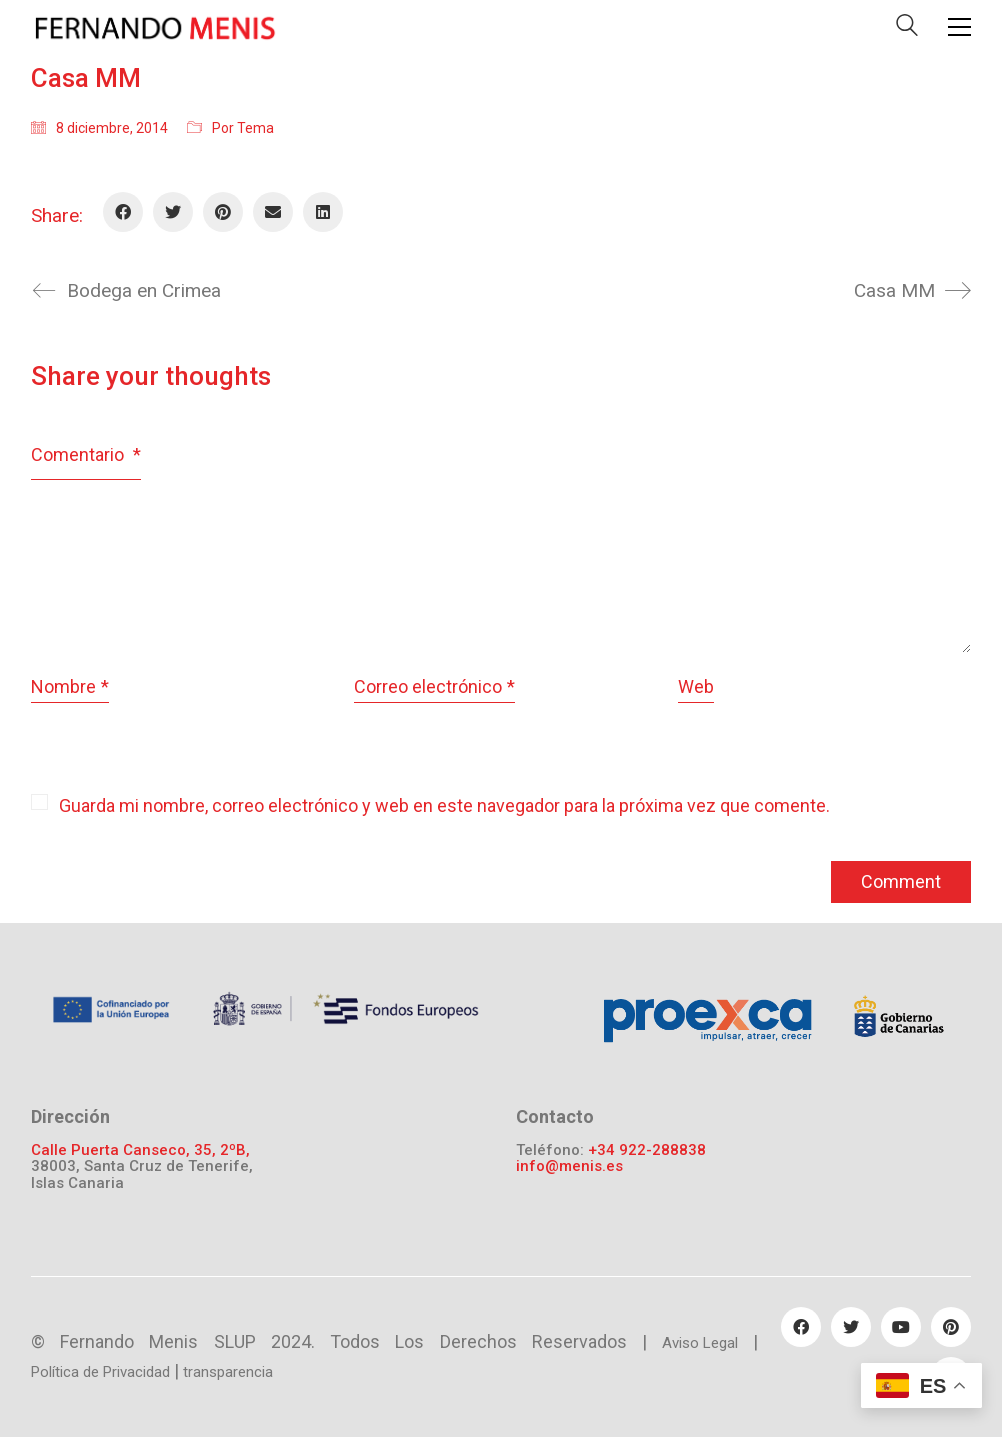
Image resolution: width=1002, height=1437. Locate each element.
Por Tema (243, 128)
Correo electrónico (434, 687)
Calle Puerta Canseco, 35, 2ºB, (140, 1150)
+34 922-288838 (647, 1150)
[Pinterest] (223, 212)
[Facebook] (123, 212)
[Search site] (907, 29)
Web (696, 686)
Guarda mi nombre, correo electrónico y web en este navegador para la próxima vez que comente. (444, 805)
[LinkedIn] (323, 212)
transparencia (228, 1372)
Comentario (86, 454)
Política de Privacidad (100, 1372)
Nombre (70, 687)
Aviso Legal (700, 1343)
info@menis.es (569, 1166)
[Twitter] (173, 212)
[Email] (273, 212)
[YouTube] (901, 1327)
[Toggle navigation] (959, 27)
